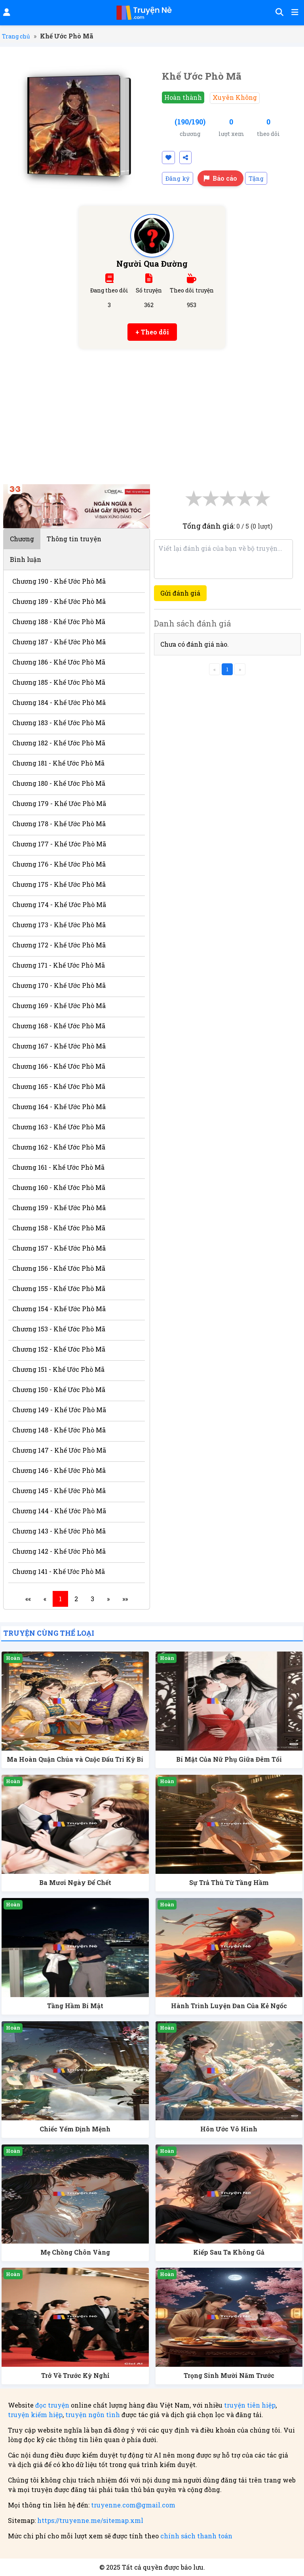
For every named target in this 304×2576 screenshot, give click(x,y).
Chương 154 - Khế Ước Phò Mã (59, 1308)
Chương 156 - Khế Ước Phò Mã (58, 1268)
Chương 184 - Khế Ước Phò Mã (59, 702)
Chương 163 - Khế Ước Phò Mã (58, 1127)
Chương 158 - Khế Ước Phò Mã (58, 1228)
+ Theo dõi (152, 332)
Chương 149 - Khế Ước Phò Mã (59, 1409)
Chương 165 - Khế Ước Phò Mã (58, 1086)
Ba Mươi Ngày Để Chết (75, 1882)
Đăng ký (177, 178)
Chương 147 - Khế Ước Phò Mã (59, 1450)
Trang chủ (16, 36)
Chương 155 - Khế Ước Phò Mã (58, 1288)
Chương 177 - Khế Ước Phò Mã (59, 844)
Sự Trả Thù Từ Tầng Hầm (229, 1882)
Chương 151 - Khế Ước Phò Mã (58, 1369)
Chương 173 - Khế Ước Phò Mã (59, 924)
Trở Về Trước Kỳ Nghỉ (75, 2375)
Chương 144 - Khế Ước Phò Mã (59, 1511)
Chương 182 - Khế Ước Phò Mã (58, 743)
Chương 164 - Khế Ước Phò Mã (59, 1106)
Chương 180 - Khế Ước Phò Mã (58, 783)
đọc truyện (52, 2405)
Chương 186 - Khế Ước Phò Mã (58, 662)
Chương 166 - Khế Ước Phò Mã (58, 1066)
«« (28, 1598)
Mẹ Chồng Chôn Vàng (75, 2252)
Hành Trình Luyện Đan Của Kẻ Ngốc (229, 2005)
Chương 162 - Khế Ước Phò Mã (58, 1147)
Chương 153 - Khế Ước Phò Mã (58, 1329)
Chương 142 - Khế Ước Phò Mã (59, 1551)
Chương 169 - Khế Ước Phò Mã (59, 1005)
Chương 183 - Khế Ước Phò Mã (58, 722)
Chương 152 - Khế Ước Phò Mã (58, 1349)
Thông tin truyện (74, 539)
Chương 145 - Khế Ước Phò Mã (59, 1490)
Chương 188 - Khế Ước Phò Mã (58, 621)
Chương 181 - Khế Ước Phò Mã (58, 763)
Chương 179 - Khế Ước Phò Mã (59, 803)
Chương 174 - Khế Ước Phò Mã (59, 904)
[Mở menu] (294, 12)
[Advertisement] (152, 420)
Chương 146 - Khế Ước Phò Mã (59, 1470)
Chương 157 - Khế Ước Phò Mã (59, 1248)
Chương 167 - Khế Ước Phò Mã (59, 1046)
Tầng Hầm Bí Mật (75, 2005)
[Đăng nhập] (6, 12)
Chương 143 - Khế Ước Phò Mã (59, 1531)
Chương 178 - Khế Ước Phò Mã (59, 823)
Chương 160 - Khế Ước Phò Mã (58, 1187)
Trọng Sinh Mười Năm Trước (229, 2375)
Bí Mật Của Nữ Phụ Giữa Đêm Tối (229, 1759)
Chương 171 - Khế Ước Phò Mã (58, 965)
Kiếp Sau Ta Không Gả (228, 2252)
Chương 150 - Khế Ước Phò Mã (58, 1389)
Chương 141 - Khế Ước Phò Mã (58, 1571)
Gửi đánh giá (180, 593)
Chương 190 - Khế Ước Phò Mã (59, 581)
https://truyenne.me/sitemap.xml (90, 2520)
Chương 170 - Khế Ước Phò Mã (59, 985)
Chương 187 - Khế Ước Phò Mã (59, 642)
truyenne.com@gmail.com (133, 2505)
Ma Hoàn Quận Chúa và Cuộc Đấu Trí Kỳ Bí (75, 1759)
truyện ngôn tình (92, 2414)
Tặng (256, 178)
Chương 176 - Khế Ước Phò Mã (59, 864)
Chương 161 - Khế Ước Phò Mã (58, 1167)
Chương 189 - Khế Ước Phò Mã (59, 601)
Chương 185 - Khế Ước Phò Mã (58, 682)
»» (125, 1598)
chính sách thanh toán (196, 2536)
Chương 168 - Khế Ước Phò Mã (58, 1026)
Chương (22, 539)
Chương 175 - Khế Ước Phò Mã (59, 884)
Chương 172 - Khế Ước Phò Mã (59, 945)
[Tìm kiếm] (278, 12)
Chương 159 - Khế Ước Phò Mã (59, 1207)
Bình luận (25, 559)
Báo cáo (220, 178)
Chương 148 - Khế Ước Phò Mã (59, 1430)
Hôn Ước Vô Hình (228, 2129)
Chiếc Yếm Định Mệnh (75, 2129)
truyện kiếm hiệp (35, 2414)
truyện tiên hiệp (250, 2405)
